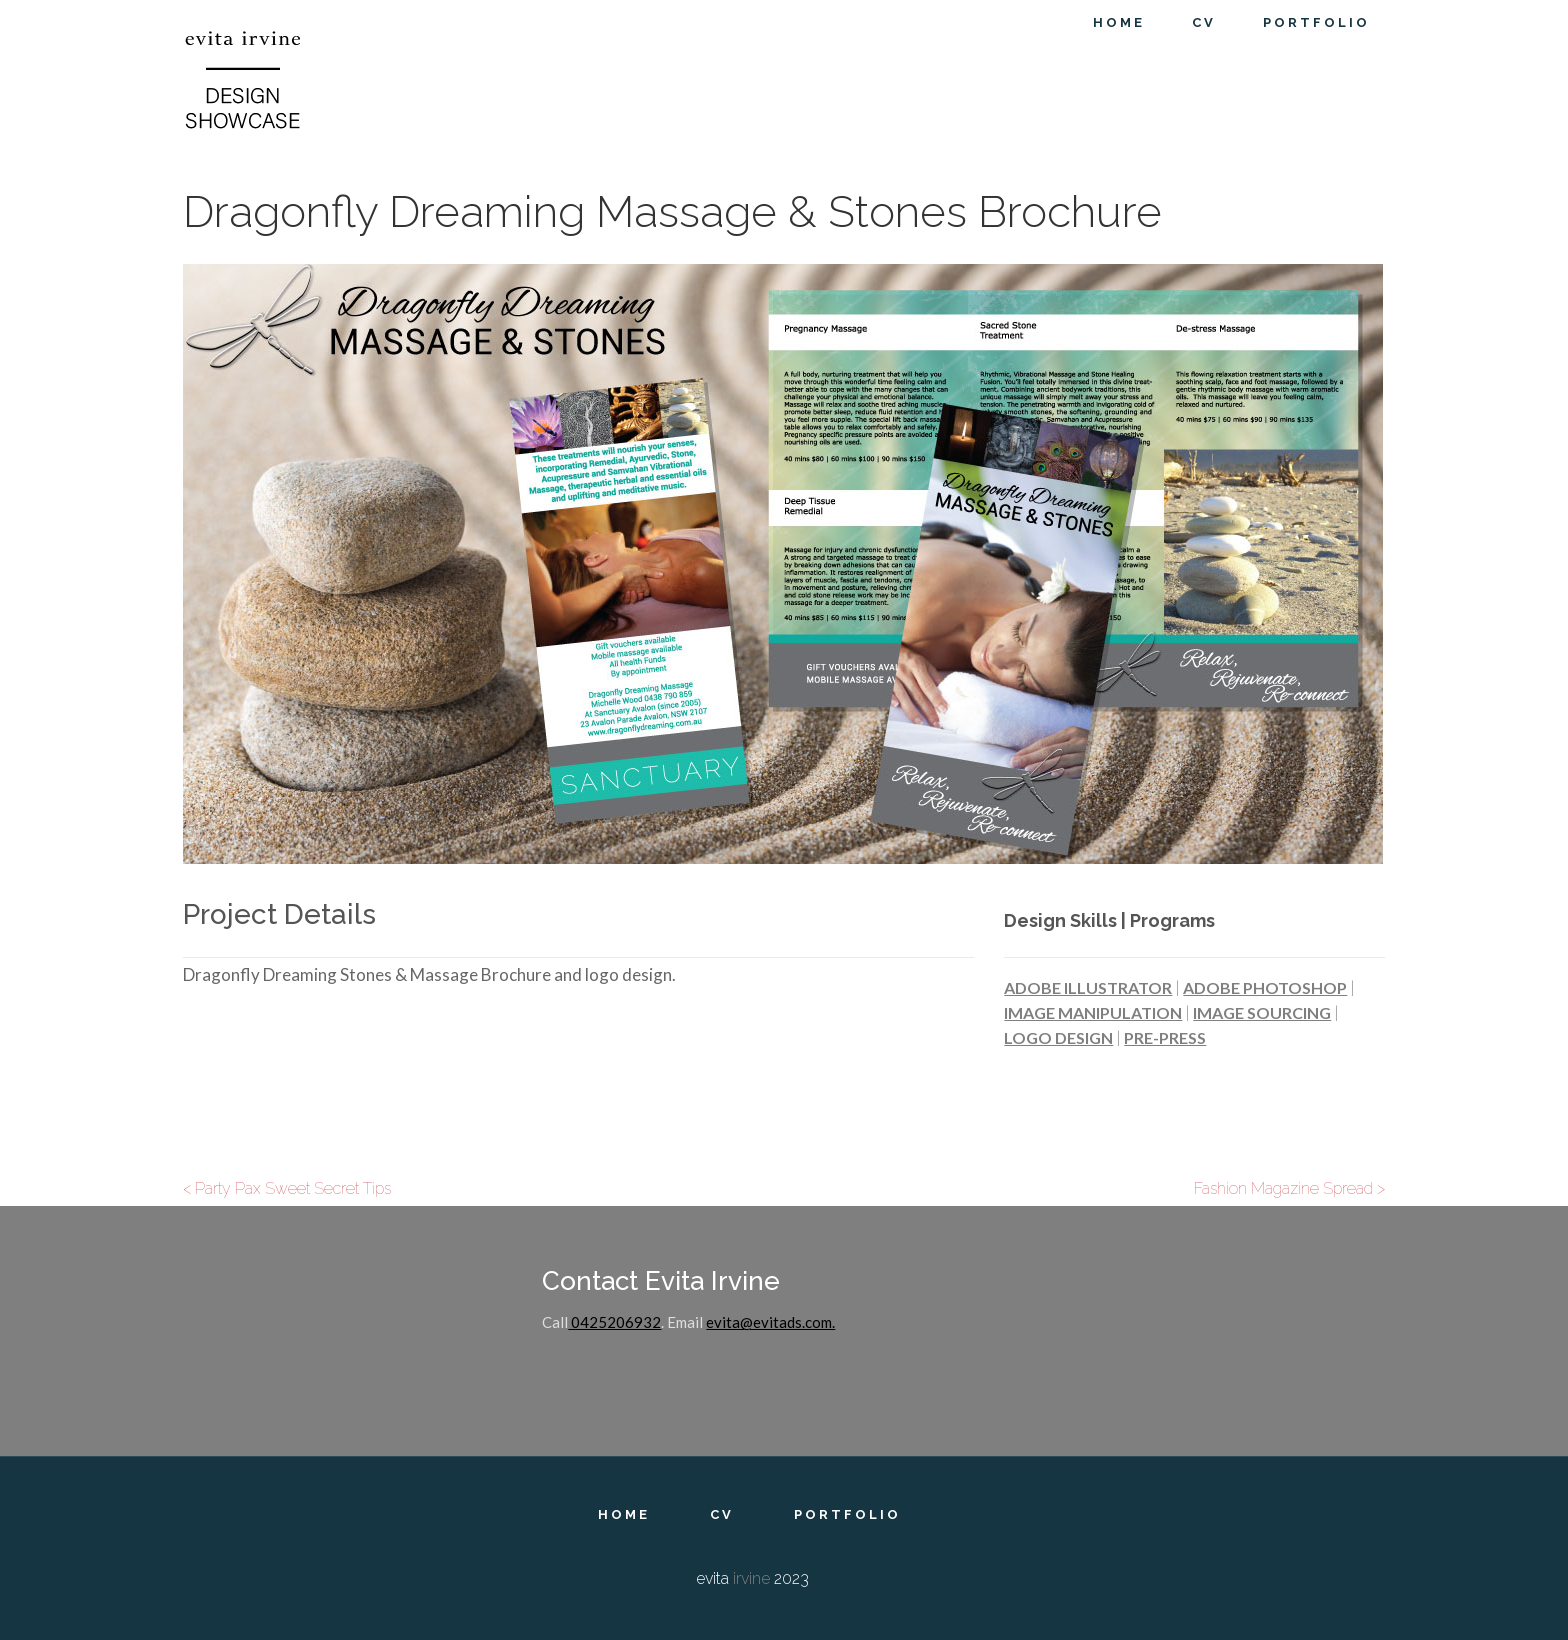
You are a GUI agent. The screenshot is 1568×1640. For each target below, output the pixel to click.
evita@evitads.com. (770, 1322)
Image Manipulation (1093, 1012)
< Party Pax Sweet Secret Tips (287, 1188)
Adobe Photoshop (1265, 987)
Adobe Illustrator (1088, 987)
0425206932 (614, 1322)
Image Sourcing (1262, 1012)
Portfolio (847, 1514)
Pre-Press (1165, 1037)
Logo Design (1058, 1037)
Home (624, 1514)
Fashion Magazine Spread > (1289, 1188)
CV (722, 1514)
